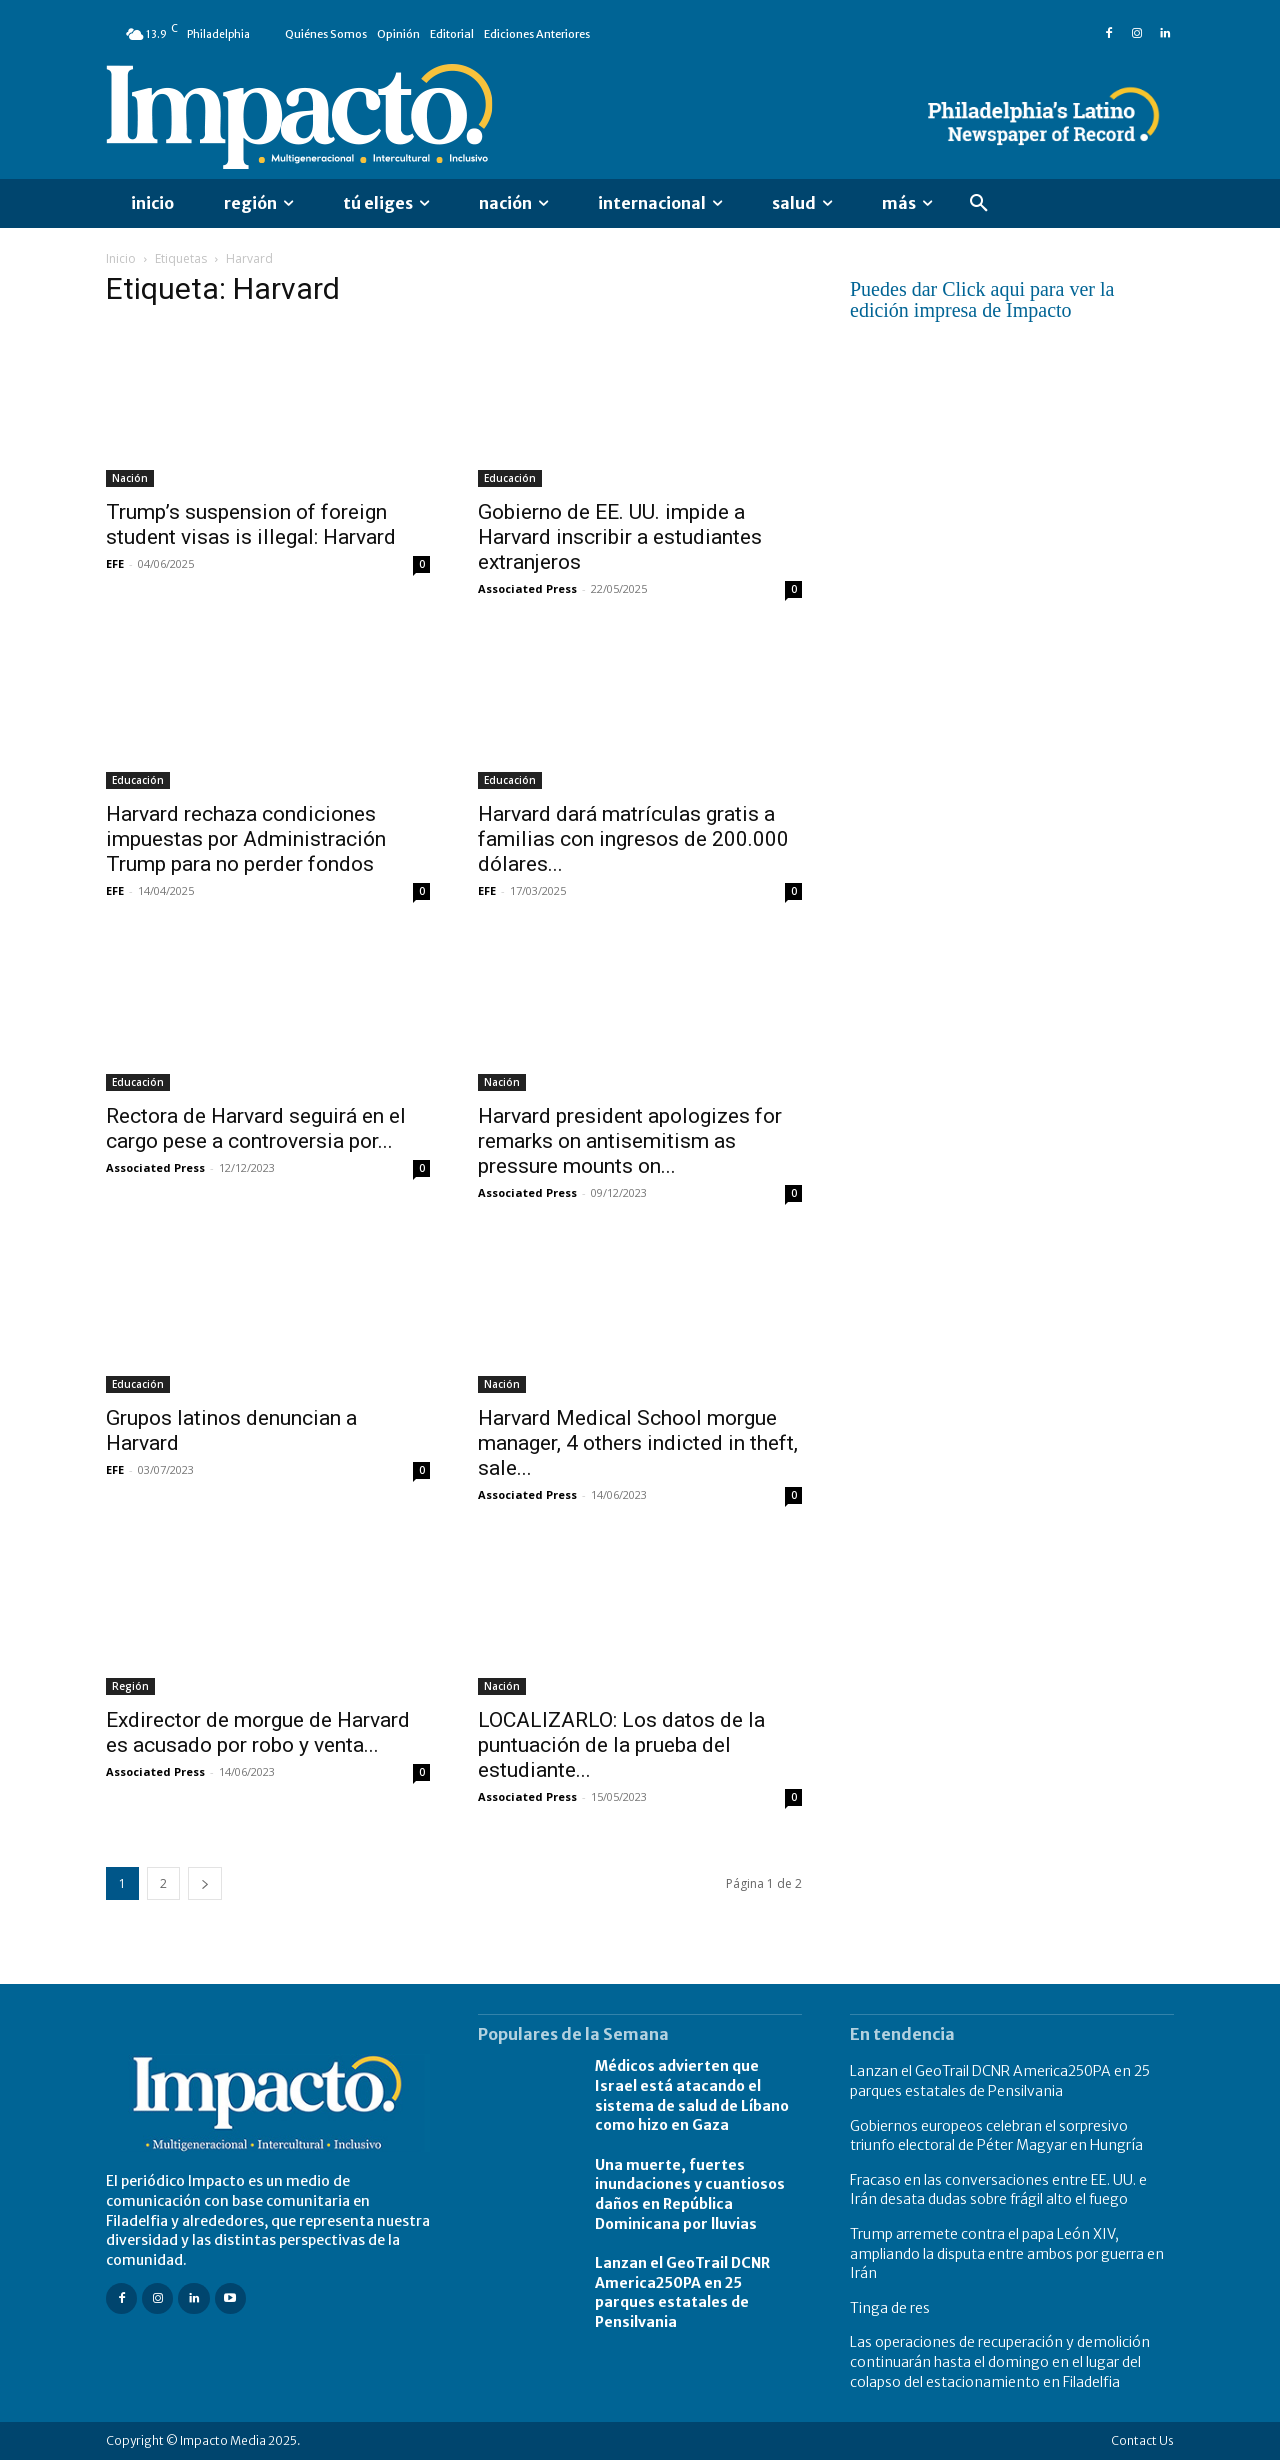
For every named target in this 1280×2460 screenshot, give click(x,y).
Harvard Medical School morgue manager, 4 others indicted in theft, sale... (638, 1443)
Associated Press (527, 588)
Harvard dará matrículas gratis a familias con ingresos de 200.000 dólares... (633, 839)
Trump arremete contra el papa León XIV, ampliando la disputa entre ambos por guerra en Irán (1007, 2253)
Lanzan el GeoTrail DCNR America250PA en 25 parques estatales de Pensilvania (682, 2292)
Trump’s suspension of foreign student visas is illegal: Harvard (251, 524)
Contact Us (1142, 2440)
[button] (979, 204)
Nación (130, 478)
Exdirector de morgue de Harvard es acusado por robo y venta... (258, 1732)
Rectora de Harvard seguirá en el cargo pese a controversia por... (256, 1128)
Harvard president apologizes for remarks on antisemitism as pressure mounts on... (630, 1141)
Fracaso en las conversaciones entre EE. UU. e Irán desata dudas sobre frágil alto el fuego (998, 2190)
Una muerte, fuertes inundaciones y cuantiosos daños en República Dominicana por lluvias (690, 2194)
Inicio (121, 258)
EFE (115, 563)
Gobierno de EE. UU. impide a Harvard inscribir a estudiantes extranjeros (620, 537)
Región (130, 1686)
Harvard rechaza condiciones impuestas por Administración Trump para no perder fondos (246, 839)
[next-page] (205, 1883)
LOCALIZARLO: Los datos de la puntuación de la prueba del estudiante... (621, 1745)
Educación (510, 478)
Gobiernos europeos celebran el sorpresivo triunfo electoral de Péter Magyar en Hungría (996, 2136)
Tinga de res (890, 2308)
